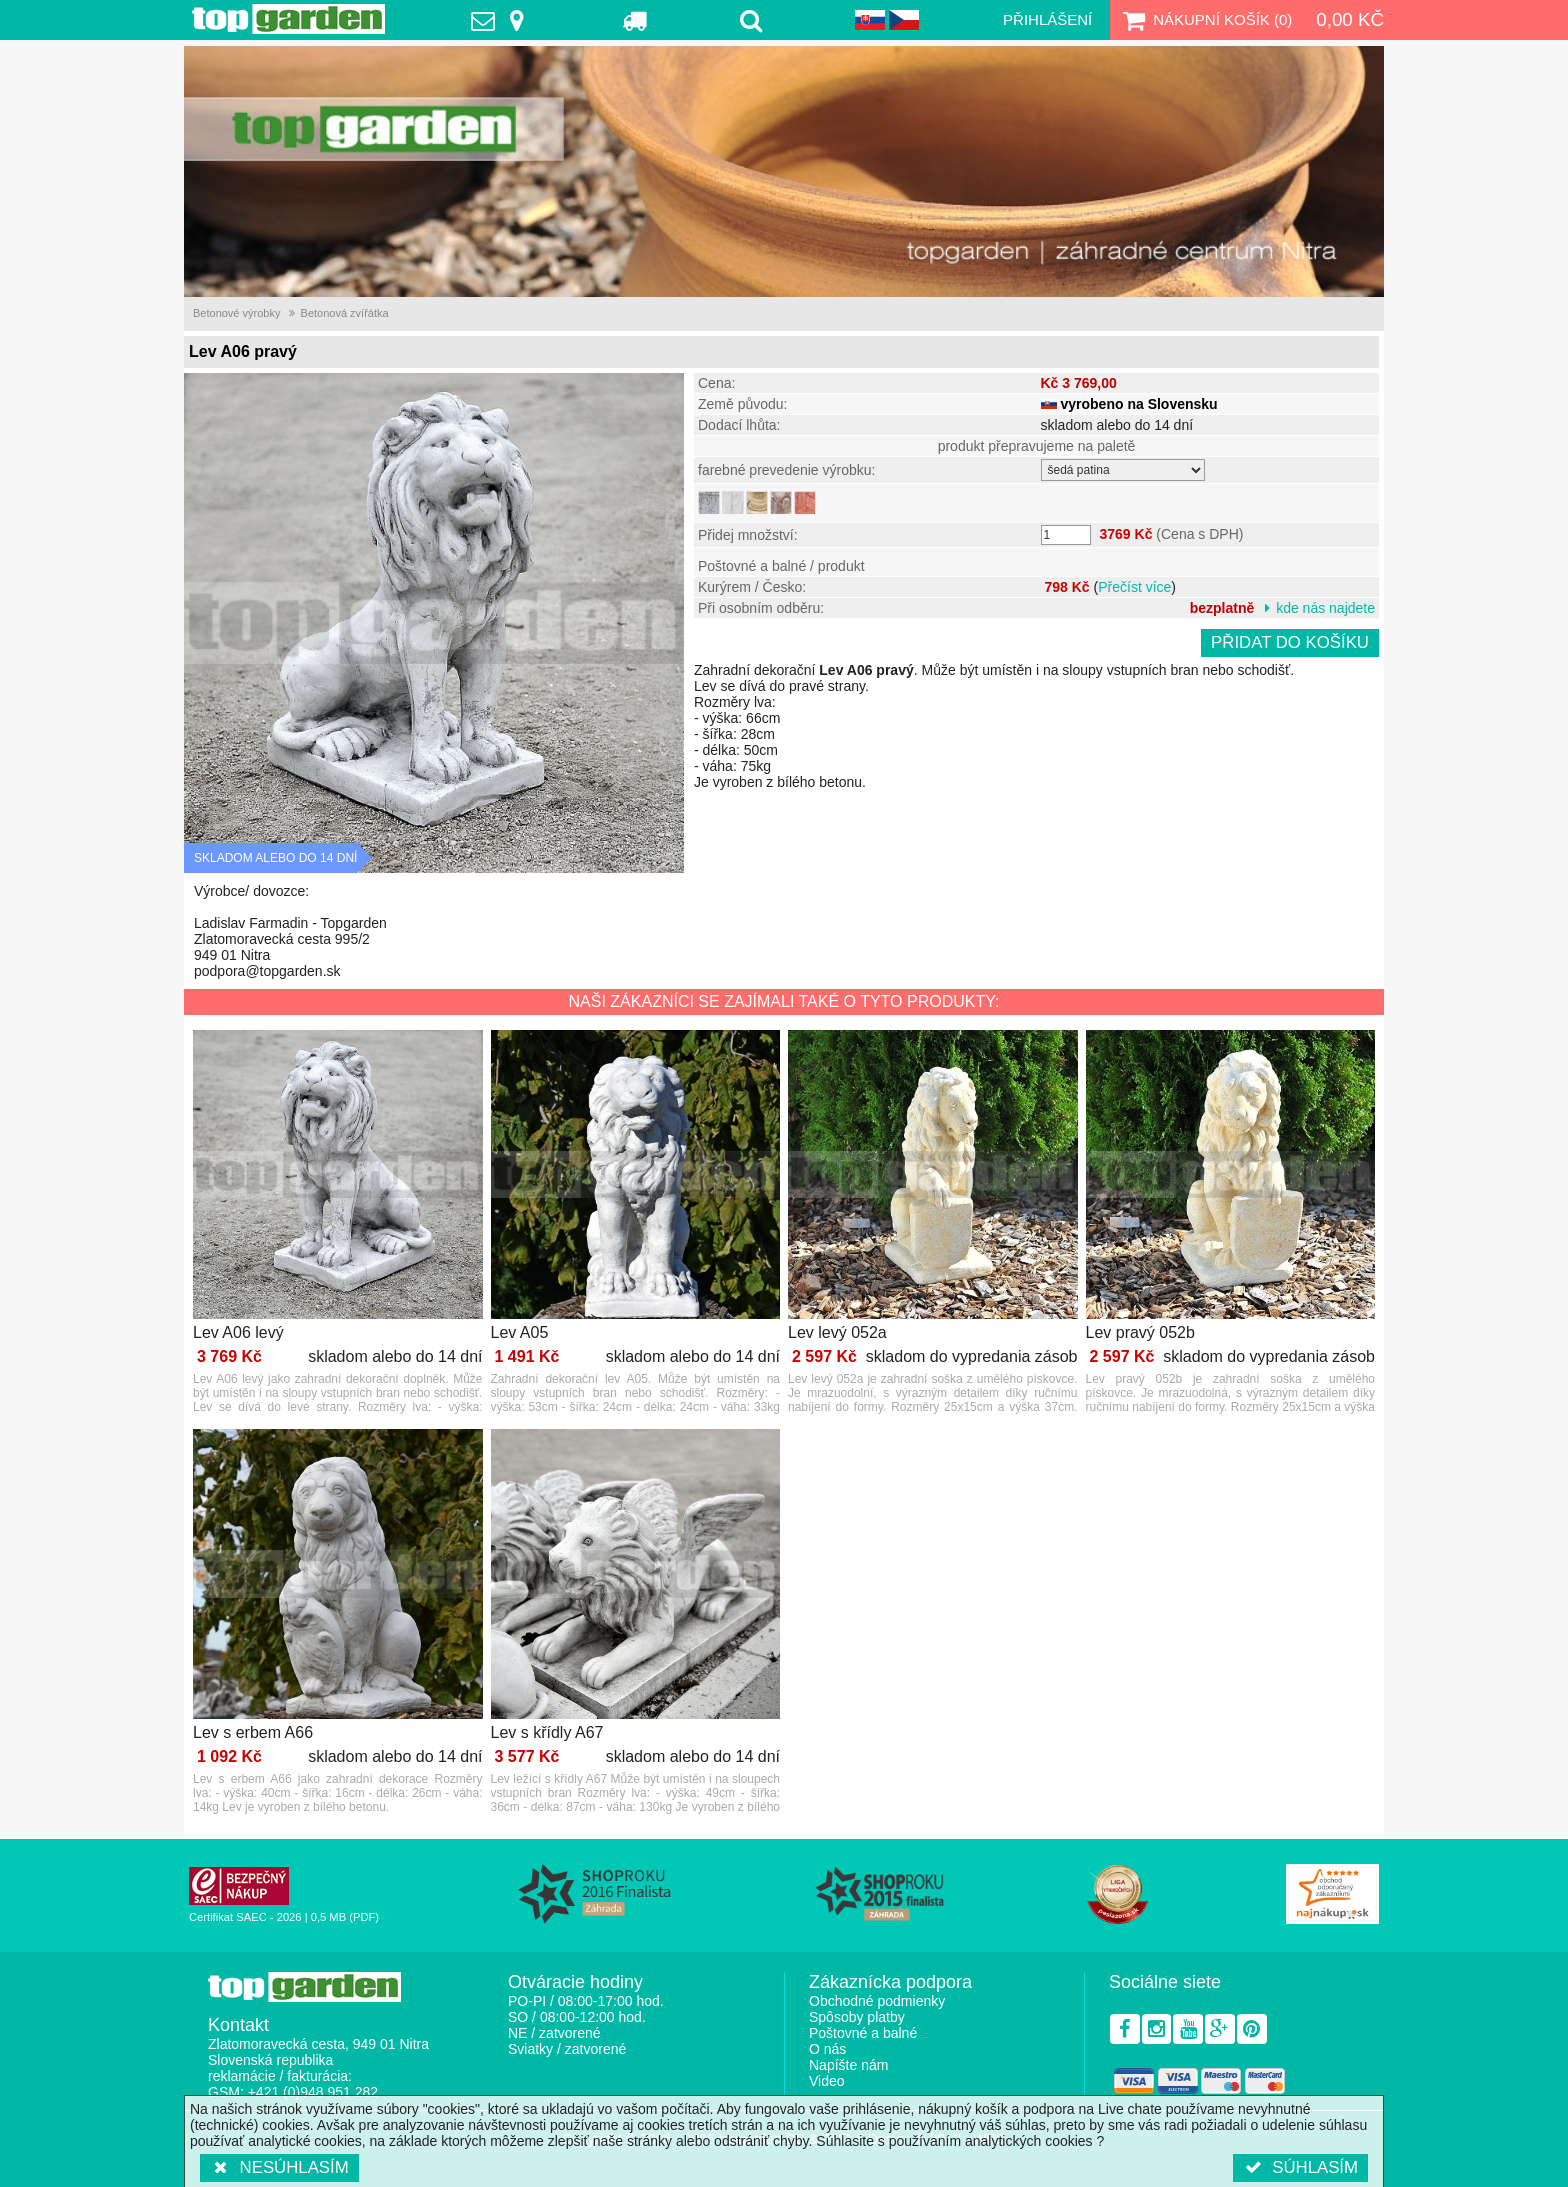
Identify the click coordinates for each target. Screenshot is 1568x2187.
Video (827, 2081)
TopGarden (288, 19)
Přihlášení (1047, 19)
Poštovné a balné (863, 2033)
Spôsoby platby (857, 2017)
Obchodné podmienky (877, 2001)
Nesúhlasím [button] (279, 2167)
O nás (827, 2049)
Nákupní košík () (1205, 20)
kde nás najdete (1325, 608)
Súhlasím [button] (1300, 2167)
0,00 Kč (1350, 19)
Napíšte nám (848, 2065)
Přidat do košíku (1290, 642)
